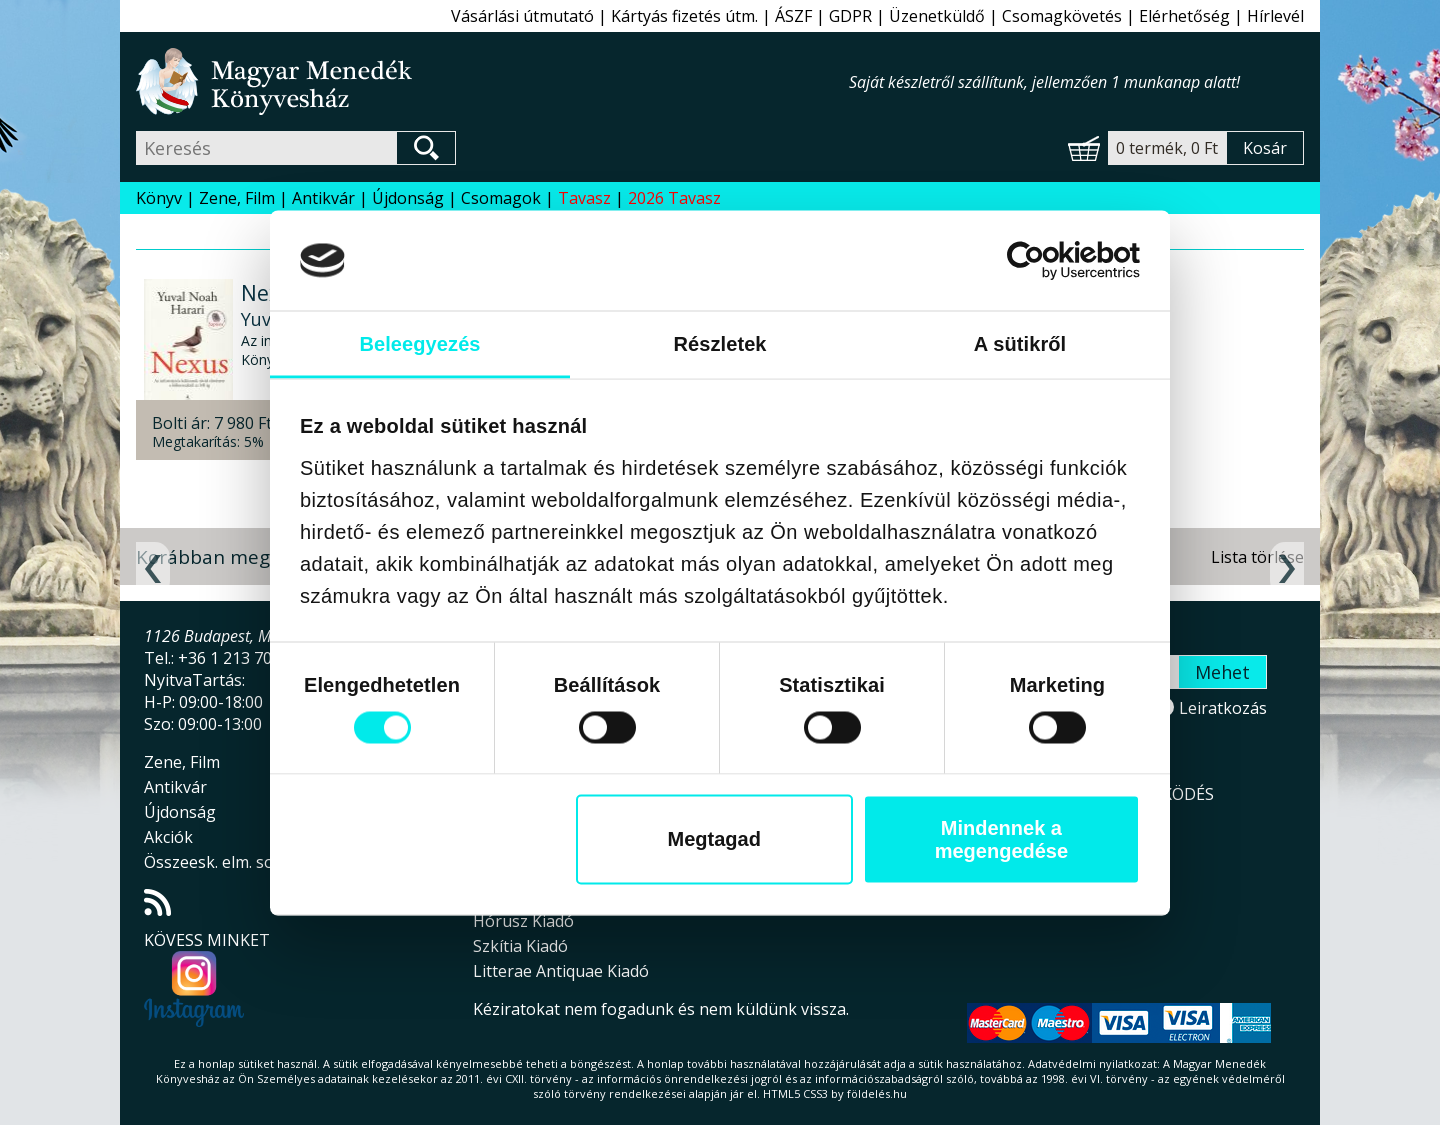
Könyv (159, 198)
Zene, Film (237, 198)
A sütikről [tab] (1020, 343)
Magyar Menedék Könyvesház (492, 81)
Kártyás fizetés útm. (684, 16)
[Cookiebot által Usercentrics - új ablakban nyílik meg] (1052, 260)
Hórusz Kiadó (523, 921)
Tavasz (584, 198)
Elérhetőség (1184, 16)
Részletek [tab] (719, 343)
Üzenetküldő (937, 16)
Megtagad (714, 839)
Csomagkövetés (1062, 16)
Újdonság (408, 198)
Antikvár (323, 198)
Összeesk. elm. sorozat (229, 862)
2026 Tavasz (674, 198)
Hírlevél (1275, 16)
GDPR (850, 16)
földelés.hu (877, 1093)
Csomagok (501, 198)
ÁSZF (793, 16)
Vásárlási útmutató (522, 16)
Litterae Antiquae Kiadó (561, 971)
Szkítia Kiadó (520, 946)
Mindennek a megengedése (1001, 838)
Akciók (168, 837)
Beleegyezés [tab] (419, 343)
